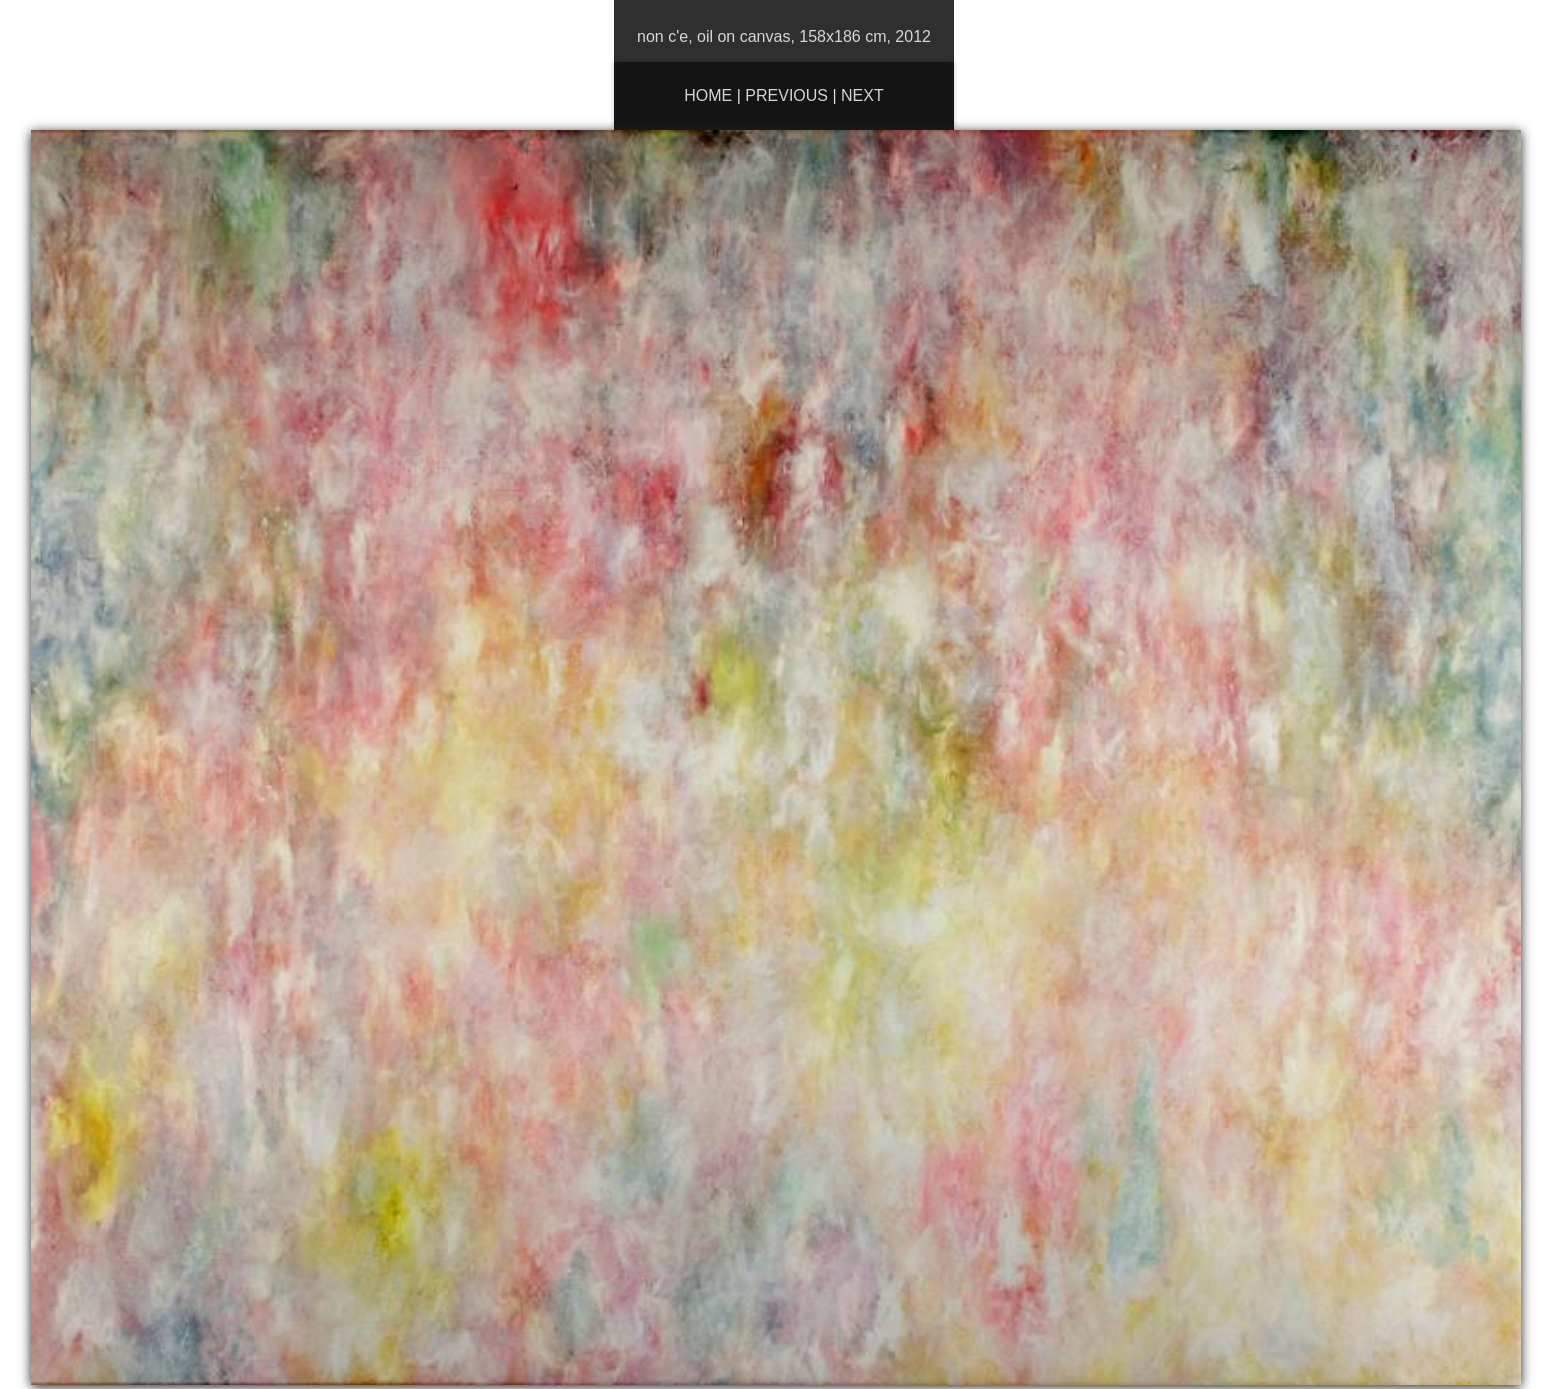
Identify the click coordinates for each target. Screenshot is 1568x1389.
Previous (786, 95)
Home (708, 95)
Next (862, 95)
